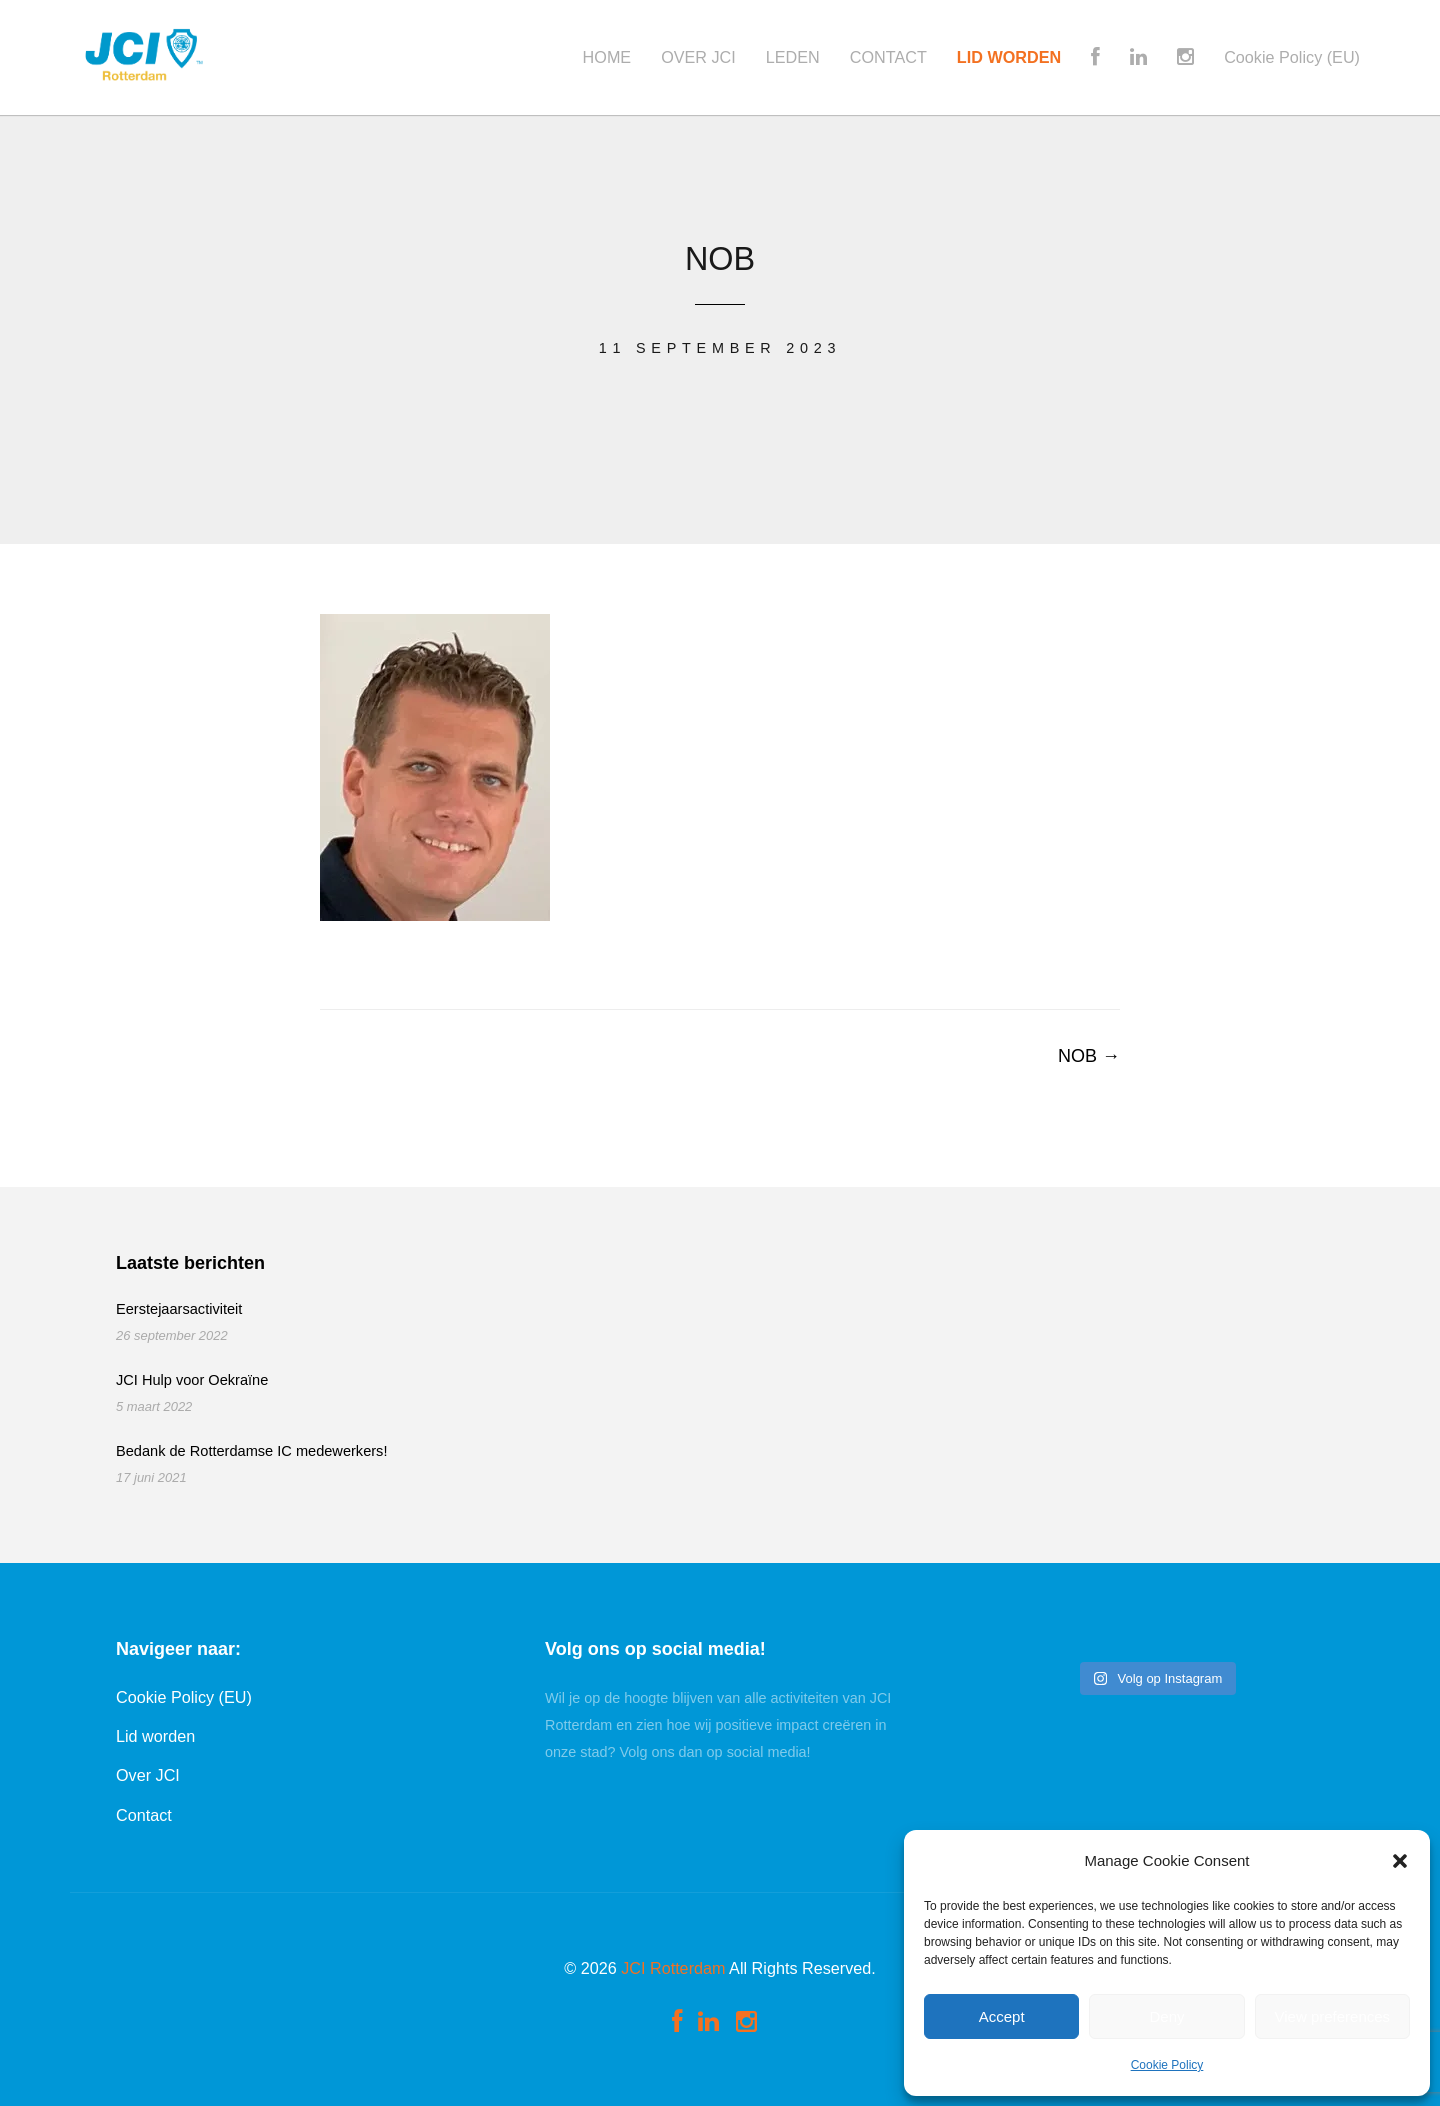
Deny (1166, 2016)
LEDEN (793, 57)
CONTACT (888, 57)
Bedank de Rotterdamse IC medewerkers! (251, 1451)
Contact (144, 1815)
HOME (607, 57)
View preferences (1333, 2016)
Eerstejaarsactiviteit (179, 1309)
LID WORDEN (1009, 57)
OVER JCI (698, 57)
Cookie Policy (1167, 2065)
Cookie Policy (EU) (1292, 57)
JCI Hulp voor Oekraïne (192, 1380)
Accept (1002, 2016)
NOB (1089, 1056)
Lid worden (155, 1736)
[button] (1400, 1861)
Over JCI (148, 1775)
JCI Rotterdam (673, 1968)
